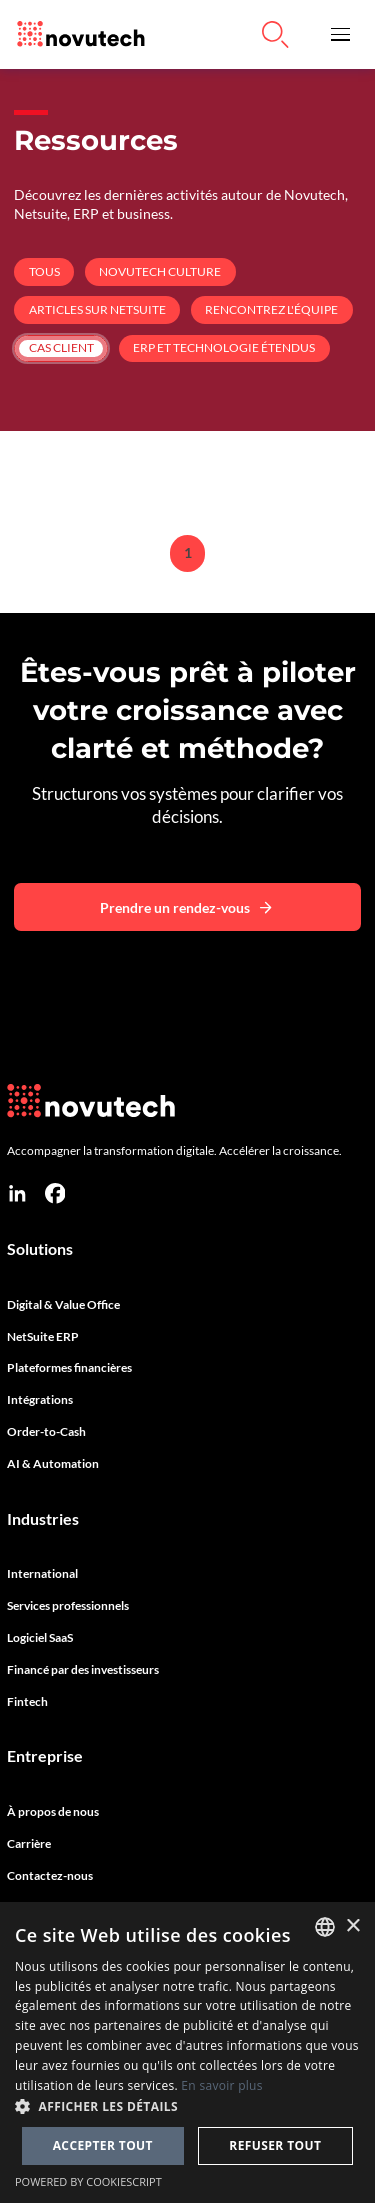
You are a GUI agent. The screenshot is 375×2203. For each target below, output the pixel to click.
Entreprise (45, 1756)
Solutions (40, 1249)
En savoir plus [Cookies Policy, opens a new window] (221, 2085)
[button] (340, 34)
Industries (43, 1519)
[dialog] (187, 2052)
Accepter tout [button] (103, 2145)
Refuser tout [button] (275, 2145)
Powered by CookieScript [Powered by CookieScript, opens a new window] (88, 2181)
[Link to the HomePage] (76, 34)
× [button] (352, 1926)
